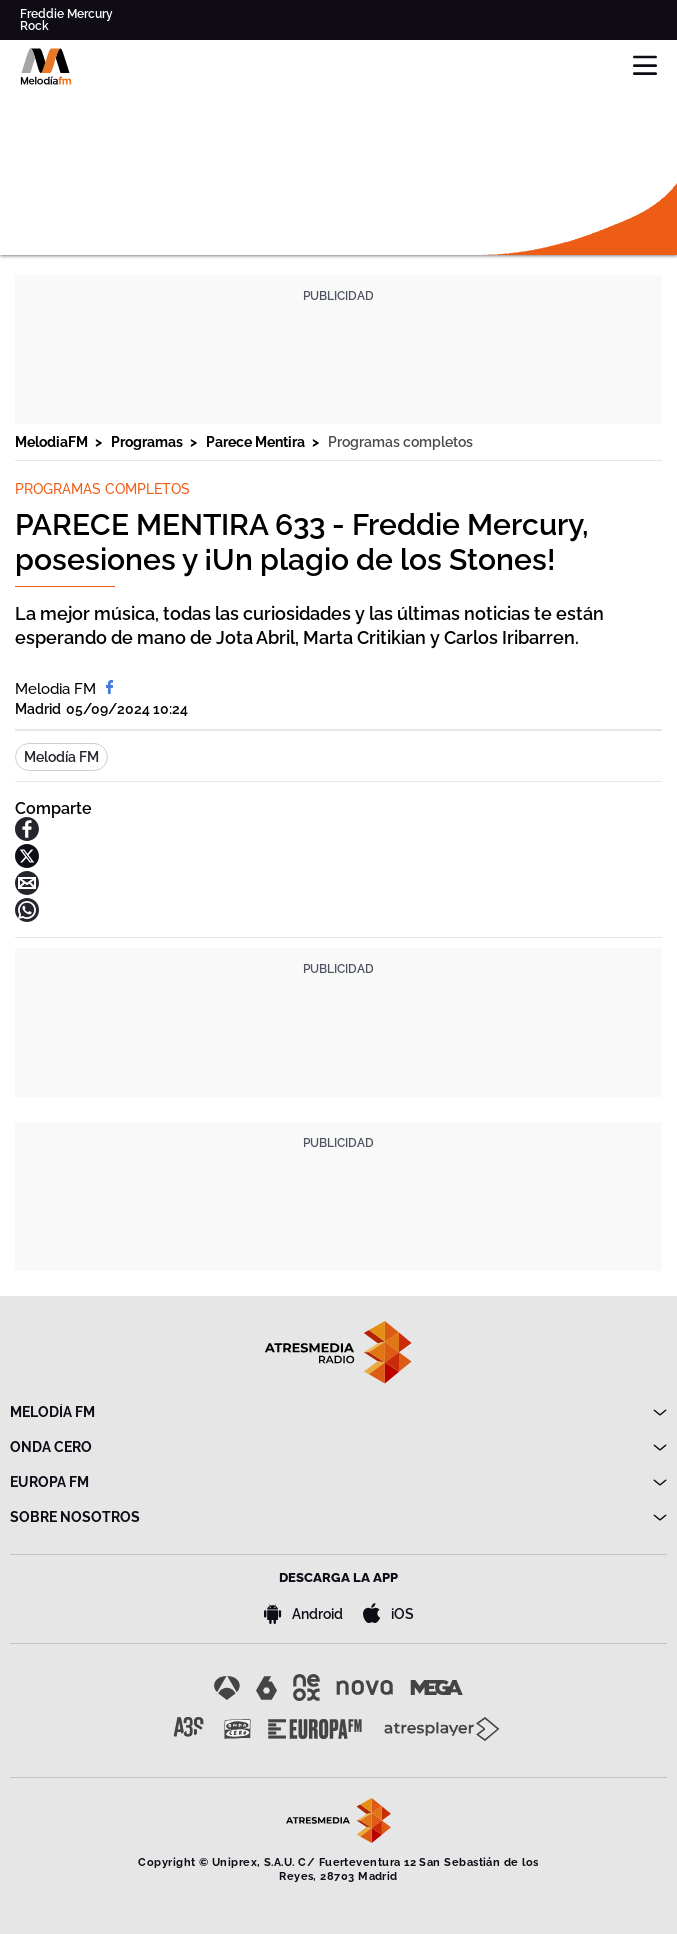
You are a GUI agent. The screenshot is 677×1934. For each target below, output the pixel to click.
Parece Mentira (257, 442)
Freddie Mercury (66, 14)
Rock (34, 26)
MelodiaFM (53, 442)
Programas (148, 442)
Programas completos (400, 442)
